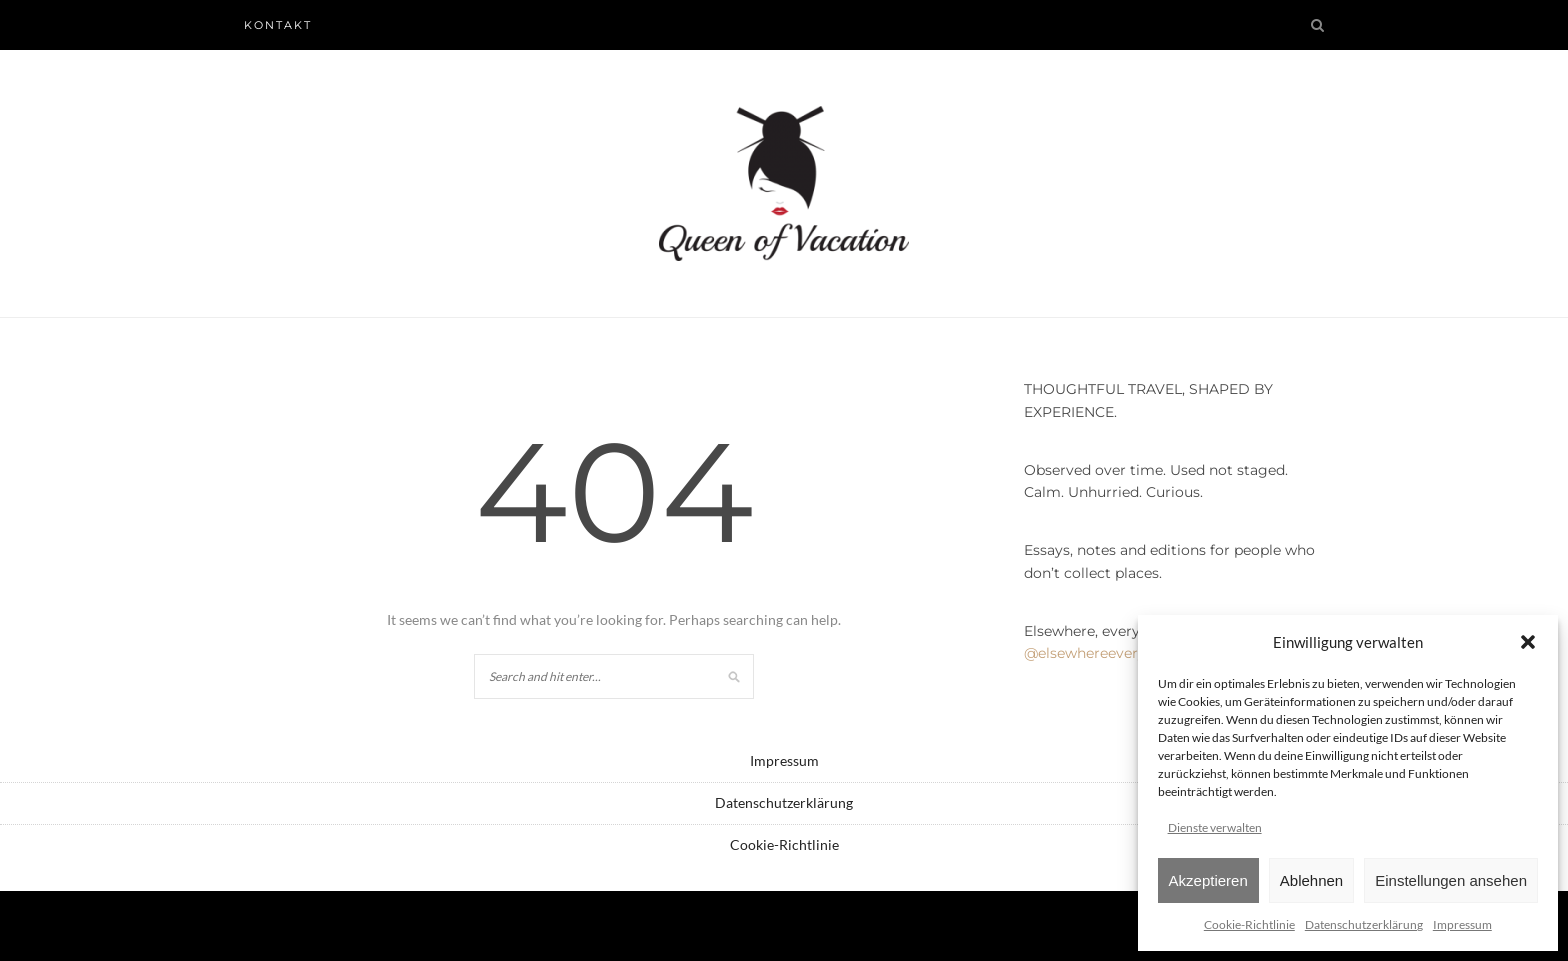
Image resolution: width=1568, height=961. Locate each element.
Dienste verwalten (1215, 827)
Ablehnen (1311, 880)
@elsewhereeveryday (1097, 653)
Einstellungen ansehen (1451, 880)
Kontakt (278, 25)
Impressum (1462, 924)
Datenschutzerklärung (1364, 924)
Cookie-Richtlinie (1249, 924)
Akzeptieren (1208, 880)
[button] (1528, 642)
